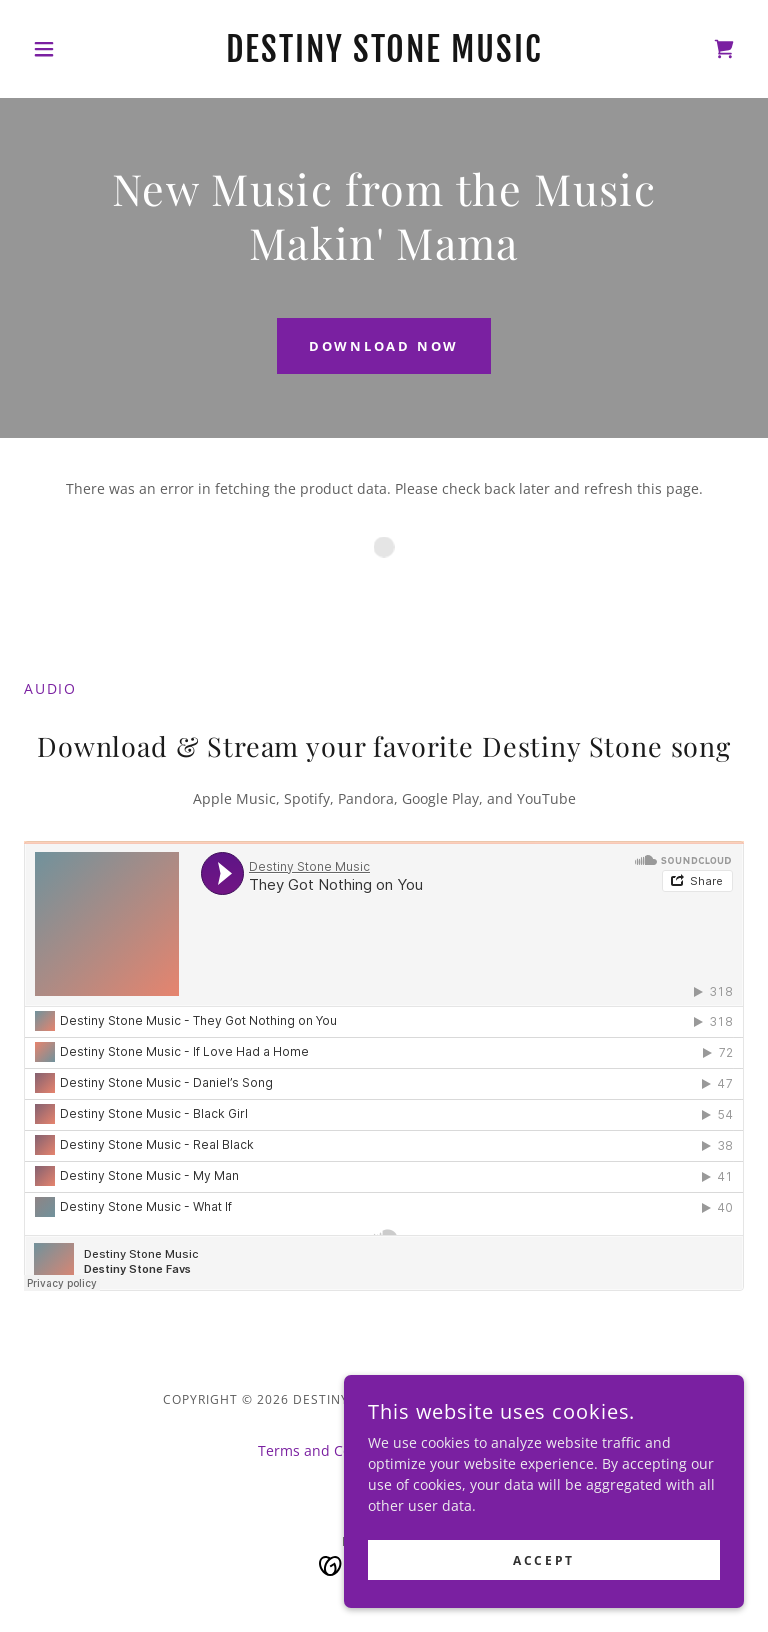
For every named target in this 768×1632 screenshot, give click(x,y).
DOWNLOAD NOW (384, 346)
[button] (78, 49)
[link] (384, 56)
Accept (543, 1560)
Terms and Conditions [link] (332, 1450)
